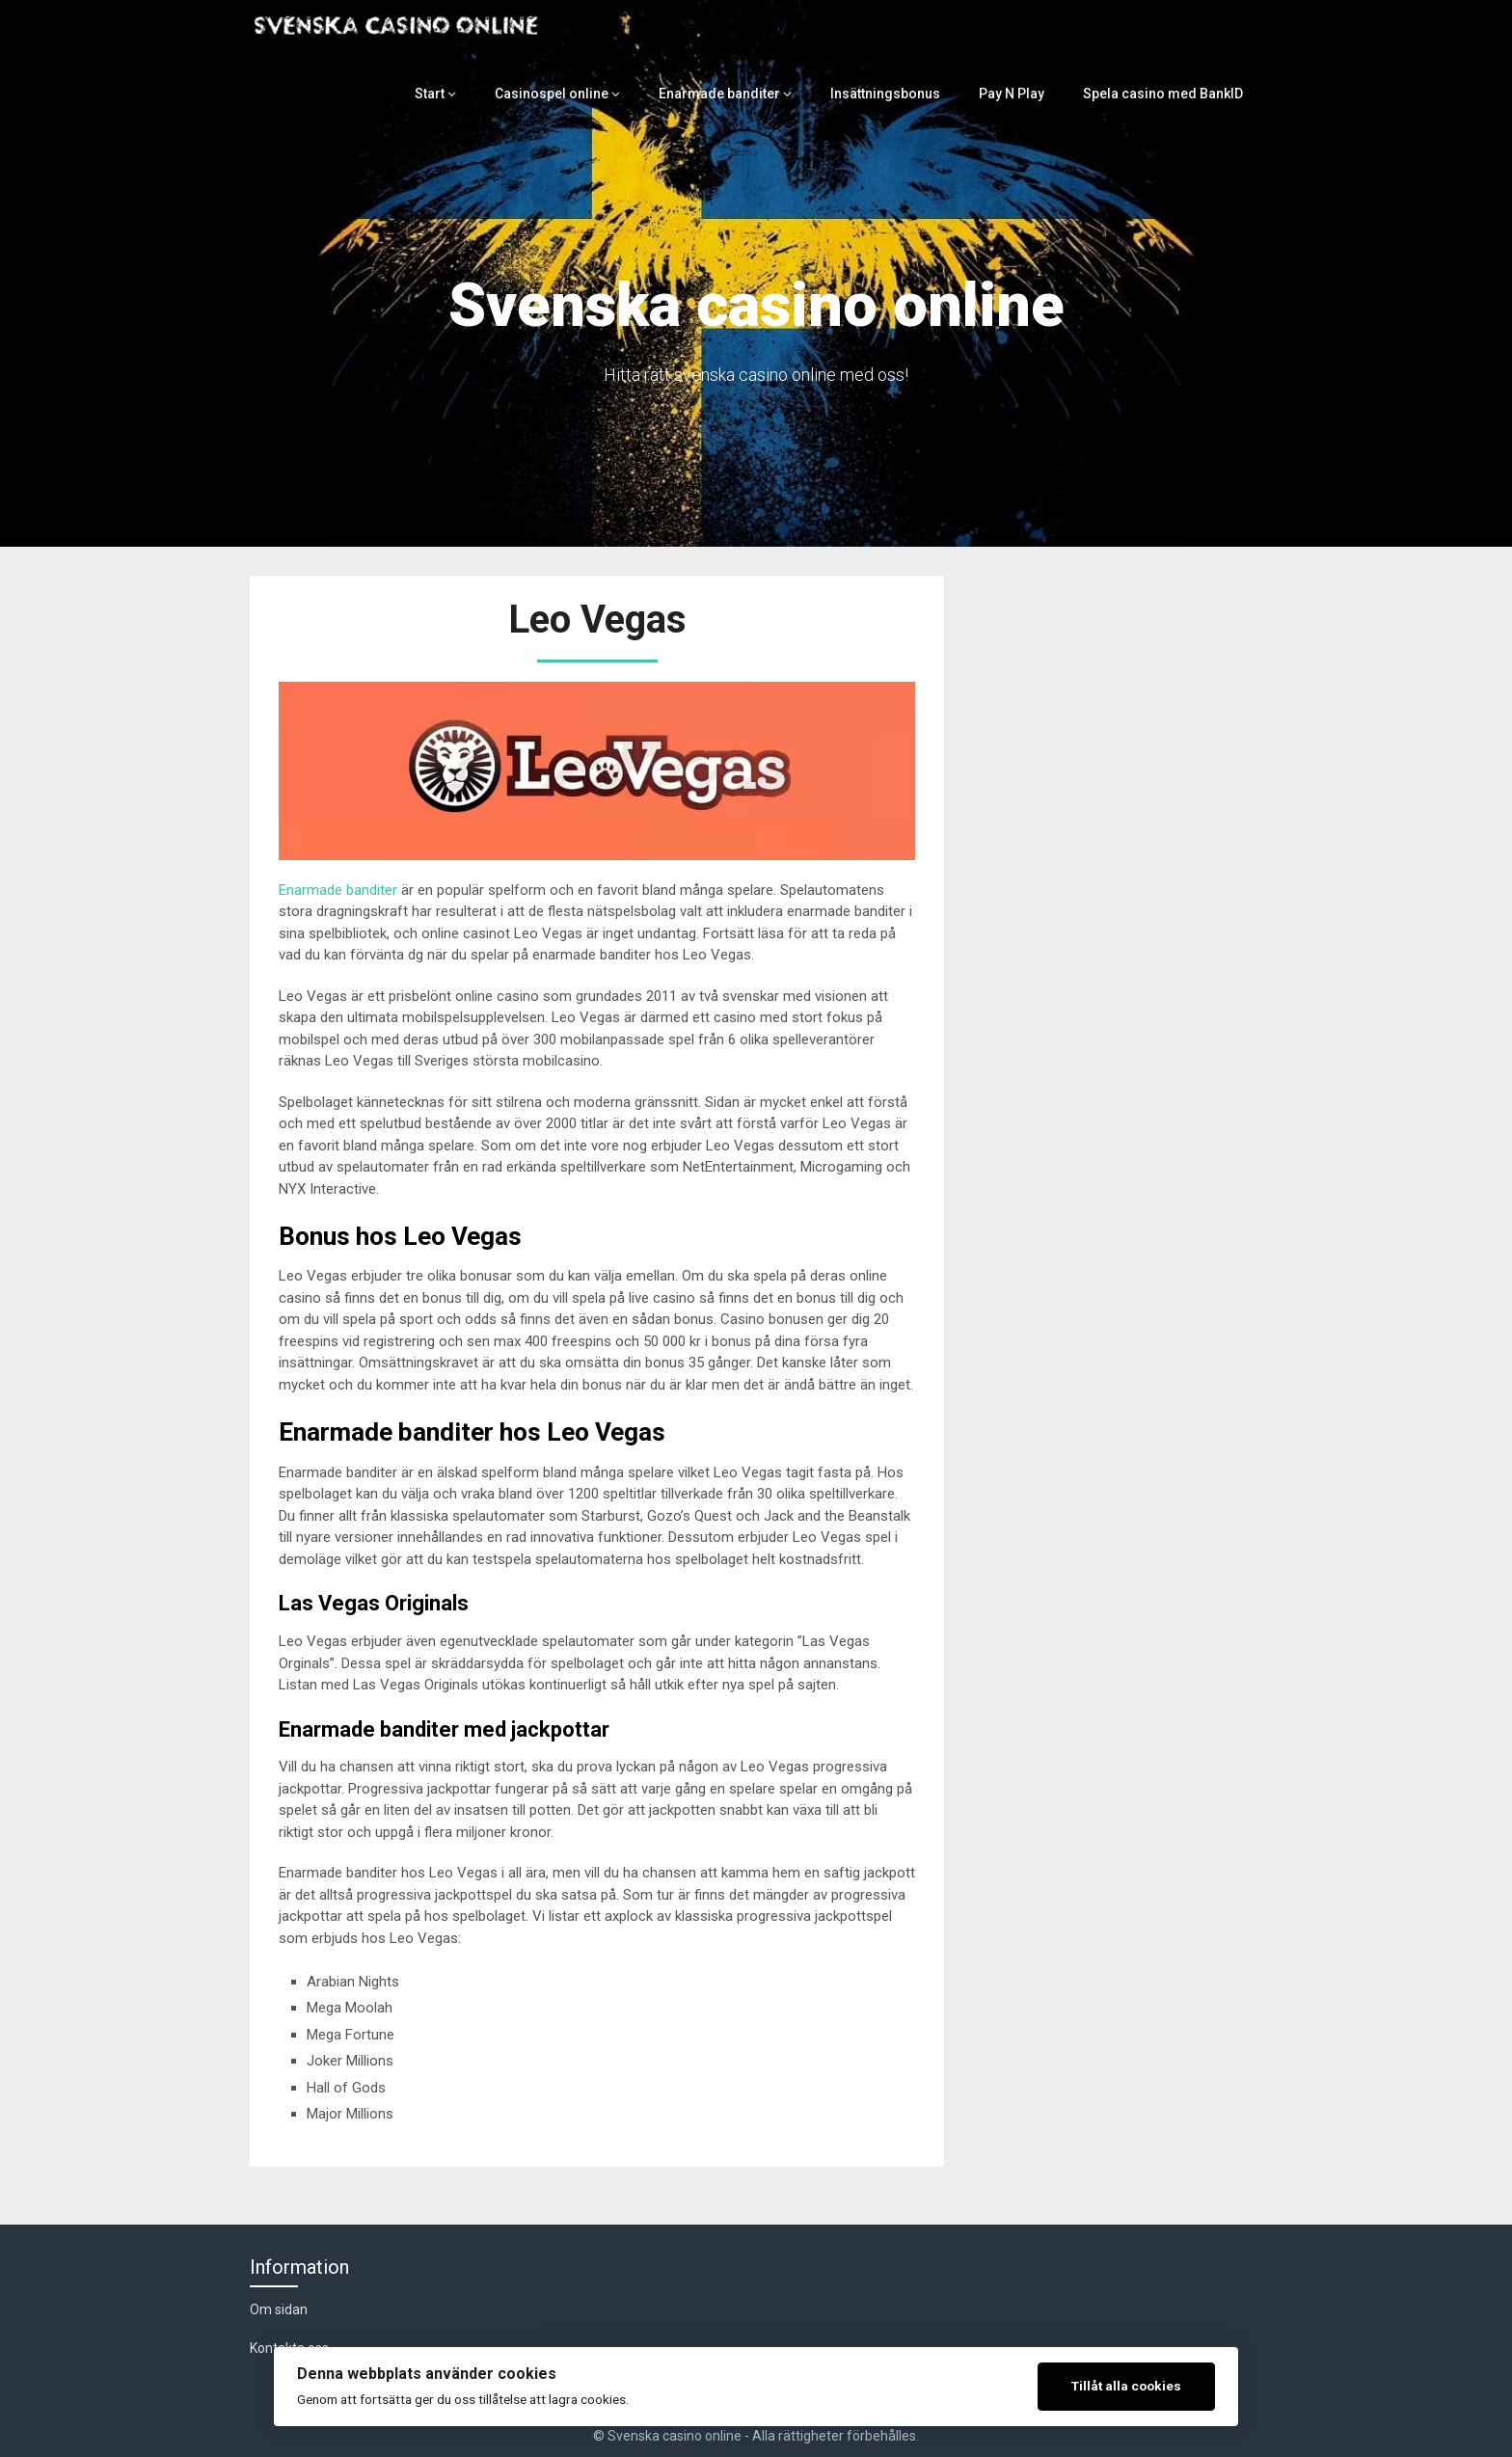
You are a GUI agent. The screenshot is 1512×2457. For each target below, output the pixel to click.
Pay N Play (1019, 93)
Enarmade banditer (735, 93)
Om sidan (279, 2309)
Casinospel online (573, 93)
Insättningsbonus (896, 93)
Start (454, 93)
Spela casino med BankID (1166, 93)
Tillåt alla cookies (1126, 2385)
